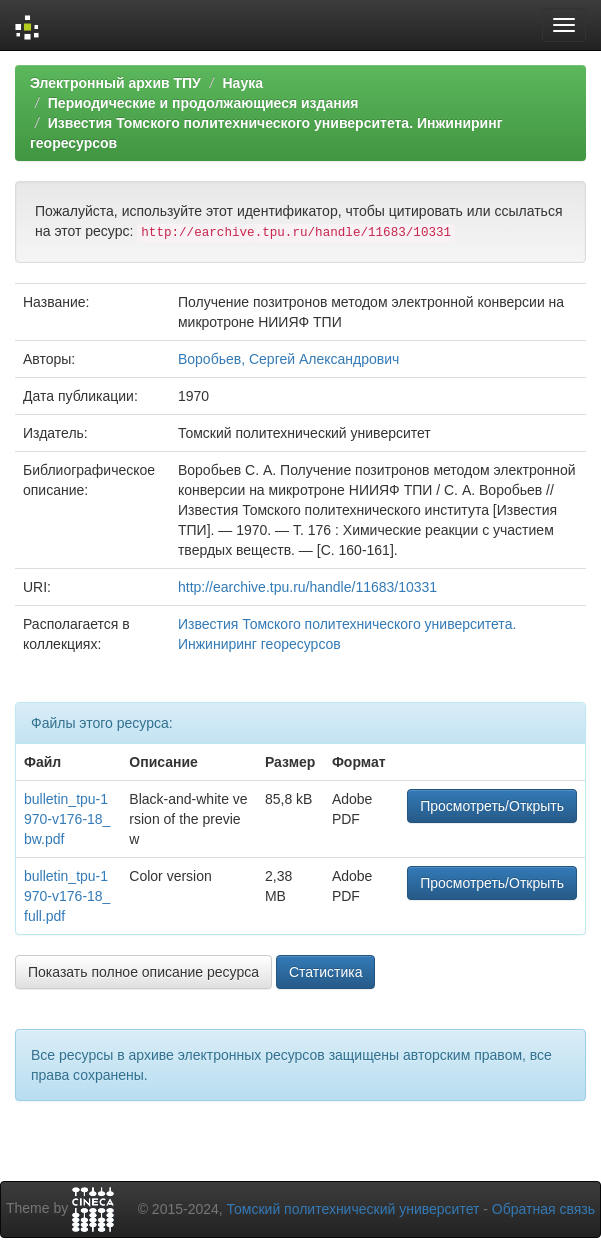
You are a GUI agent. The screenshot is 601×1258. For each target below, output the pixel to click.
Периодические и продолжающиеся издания (203, 103)
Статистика (326, 972)
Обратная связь (543, 1209)
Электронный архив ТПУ (115, 83)
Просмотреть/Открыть (492, 806)
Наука (242, 83)
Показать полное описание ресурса (143, 972)
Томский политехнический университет (353, 1209)
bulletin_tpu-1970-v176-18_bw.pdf (67, 819)
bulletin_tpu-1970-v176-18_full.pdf (67, 896)
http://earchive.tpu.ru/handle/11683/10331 (307, 587)
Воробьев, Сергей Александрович (288, 359)
